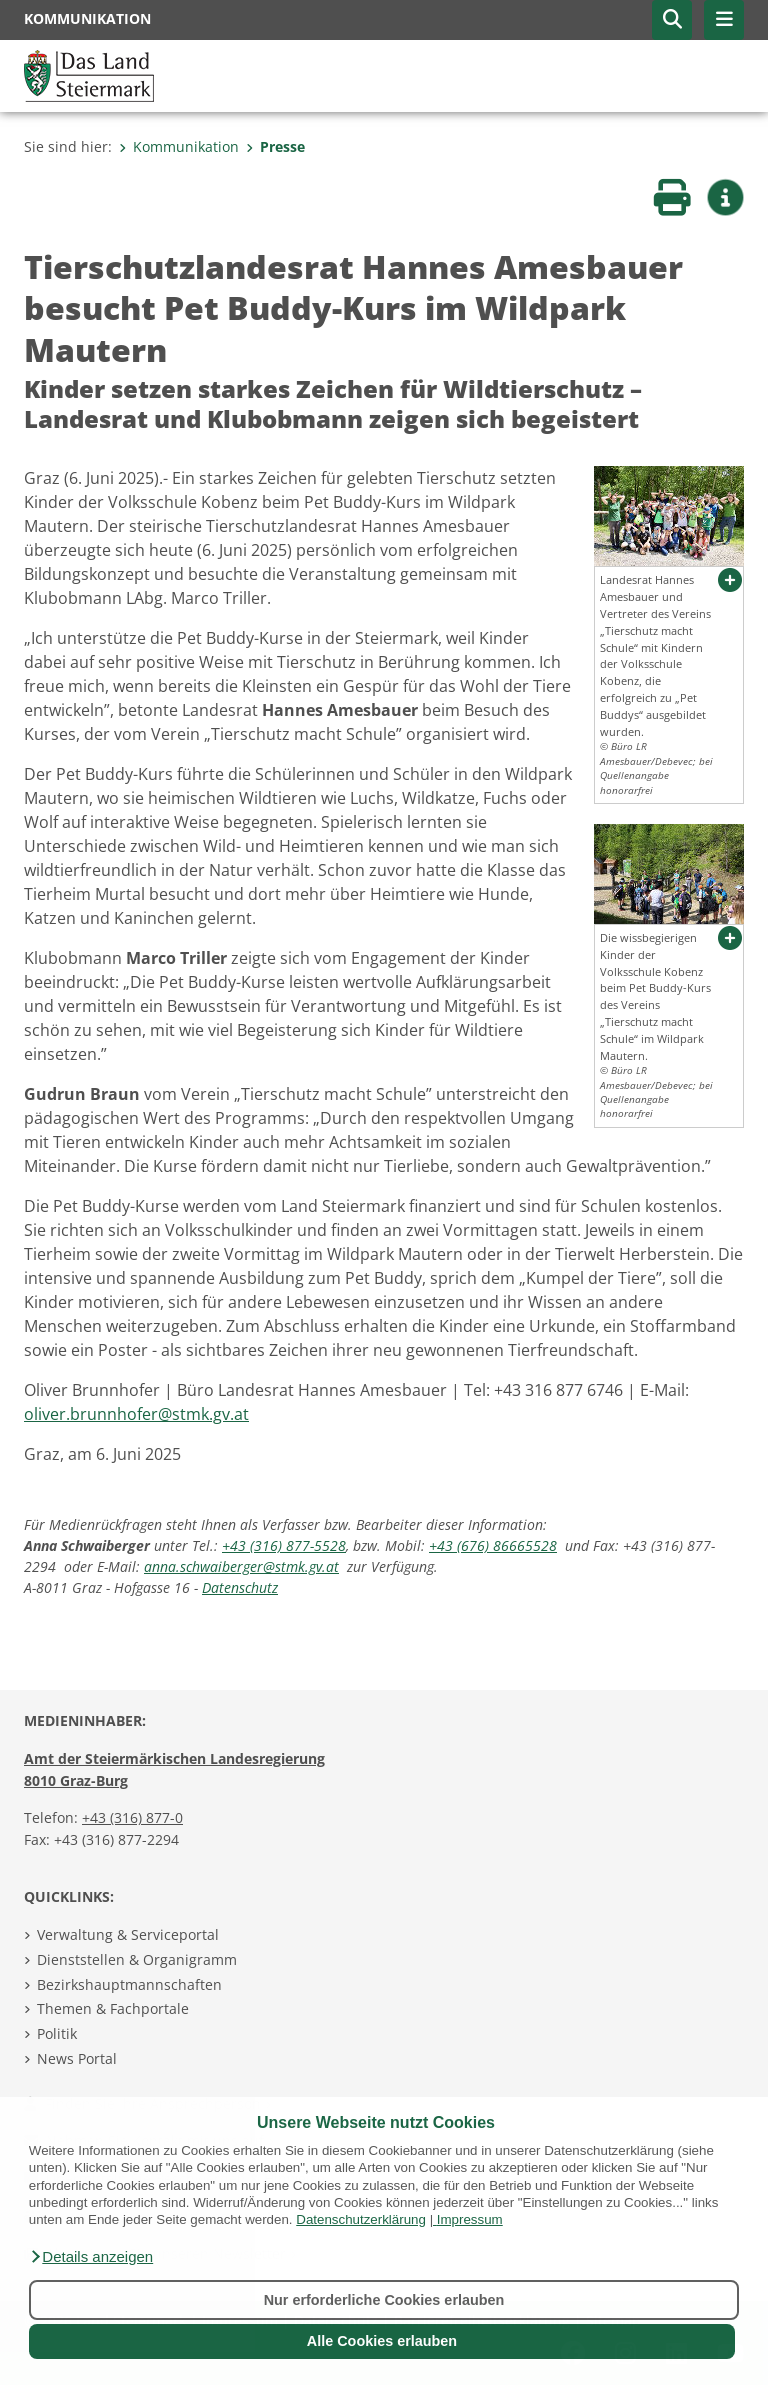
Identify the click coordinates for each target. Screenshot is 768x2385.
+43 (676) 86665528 (493, 1545)
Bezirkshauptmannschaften (129, 1984)
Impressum (470, 2219)
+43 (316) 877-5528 (284, 1545)
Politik (57, 2033)
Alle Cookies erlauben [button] (382, 2341)
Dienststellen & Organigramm (137, 1959)
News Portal (77, 2058)
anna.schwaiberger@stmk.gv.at (241, 1566)
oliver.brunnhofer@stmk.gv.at (136, 1414)
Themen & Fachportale (113, 2008)
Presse (275, 146)
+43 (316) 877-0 (132, 1817)
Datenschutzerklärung (361, 2219)
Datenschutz (240, 1587)
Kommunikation (179, 146)
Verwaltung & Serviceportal (128, 1934)
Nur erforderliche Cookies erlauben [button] (384, 2300)
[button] (91, 2257)
